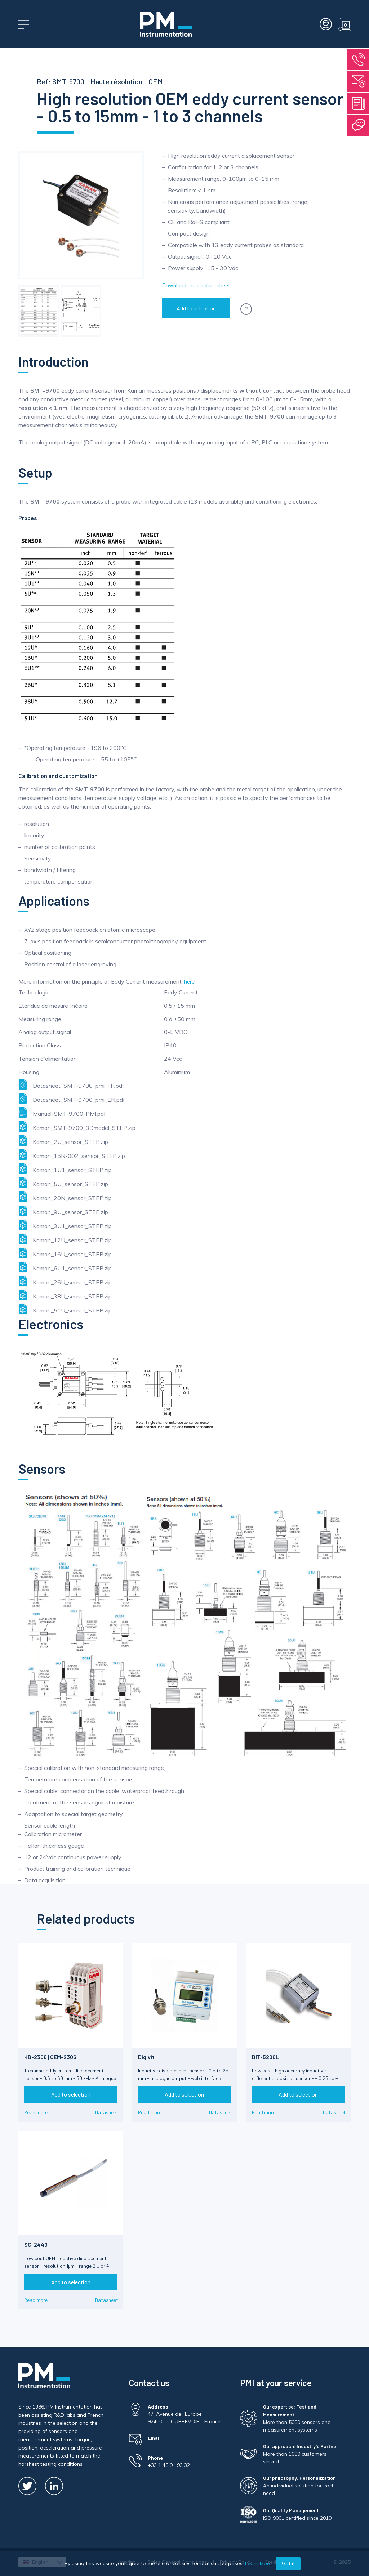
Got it (288, 2563)
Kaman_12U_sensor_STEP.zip (65, 1238)
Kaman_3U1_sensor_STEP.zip (65, 1224)
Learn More (258, 2563)
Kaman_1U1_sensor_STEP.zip (65, 1168)
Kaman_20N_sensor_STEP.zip (65, 1196)
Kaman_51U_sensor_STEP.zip (65, 1309)
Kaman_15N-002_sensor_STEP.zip (71, 1154)
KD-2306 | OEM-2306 (50, 2056)
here (189, 981)
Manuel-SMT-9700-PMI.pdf (62, 1112)
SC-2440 (36, 2244)
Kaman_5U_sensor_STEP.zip (63, 1182)
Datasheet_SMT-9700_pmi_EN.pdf (71, 1098)
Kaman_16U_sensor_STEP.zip (65, 1252)
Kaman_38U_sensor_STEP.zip (65, 1295)
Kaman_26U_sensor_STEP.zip (65, 1281)
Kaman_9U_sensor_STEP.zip (63, 1210)
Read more (36, 2112)
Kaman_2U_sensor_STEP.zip (63, 1140)
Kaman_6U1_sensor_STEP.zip (65, 1267)
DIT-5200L (265, 2056)
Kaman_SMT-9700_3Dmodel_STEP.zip (76, 1126)
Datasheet (106, 2112)
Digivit (146, 2056)
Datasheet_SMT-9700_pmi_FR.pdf (71, 1084)
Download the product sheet (196, 285)
